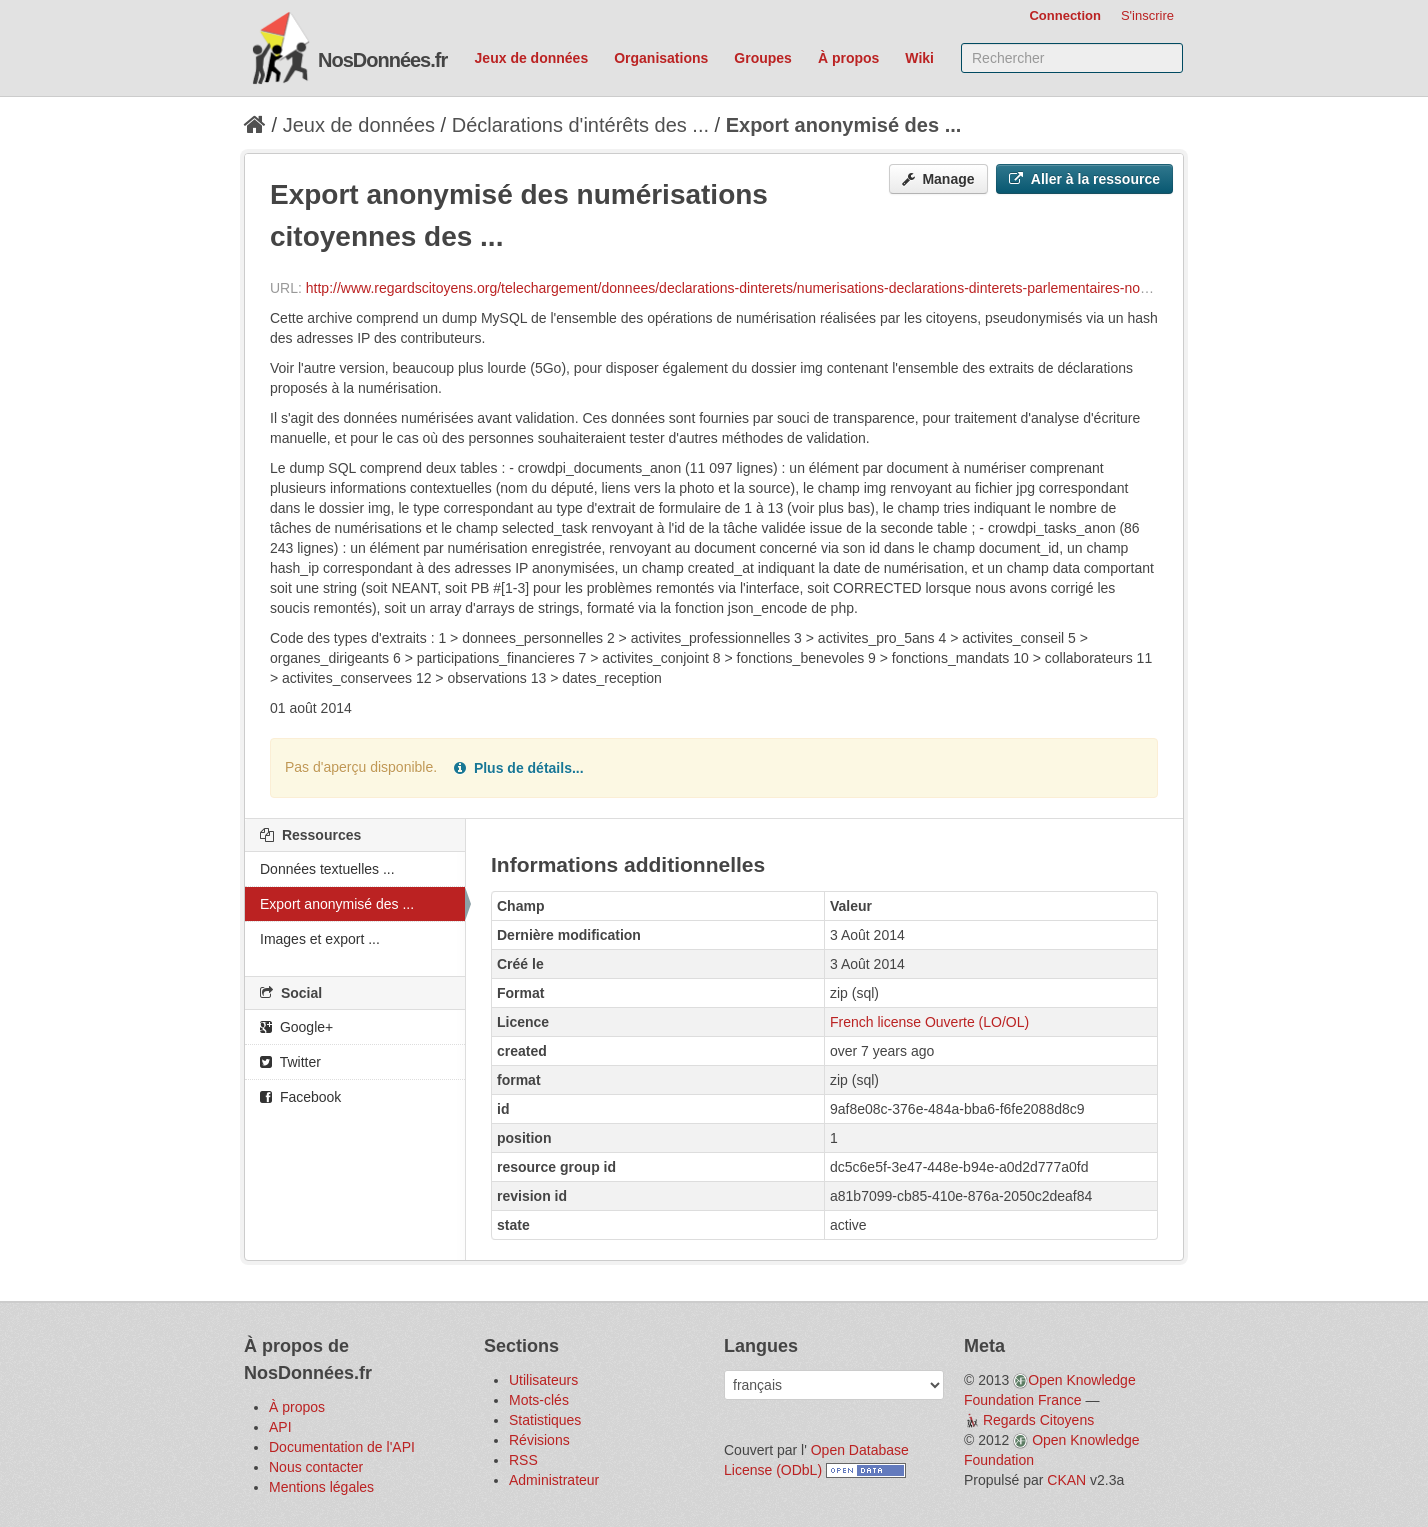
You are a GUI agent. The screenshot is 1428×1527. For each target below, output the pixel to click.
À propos (848, 58)
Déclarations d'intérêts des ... (580, 125)
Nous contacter (316, 1467)
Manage (938, 179)
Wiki (919, 58)
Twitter (290, 1062)
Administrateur (554, 1480)
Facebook (300, 1097)
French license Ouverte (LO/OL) (929, 1022)
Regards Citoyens (1038, 1420)
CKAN (1066, 1480)
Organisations (661, 58)
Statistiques (545, 1420)
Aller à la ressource (1084, 179)
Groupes (763, 58)
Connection (1065, 15)
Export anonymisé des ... (844, 125)
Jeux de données (532, 58)
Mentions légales (321, 1487)
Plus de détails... (519, 768)
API (280, 1427)
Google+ (296, 1027)
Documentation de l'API (342, 1447)
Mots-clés (539, 1400)
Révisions (539, 1440)
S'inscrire (1147, 15)
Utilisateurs (543, 1380)
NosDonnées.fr (382, 60)
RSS (523, 1460)
